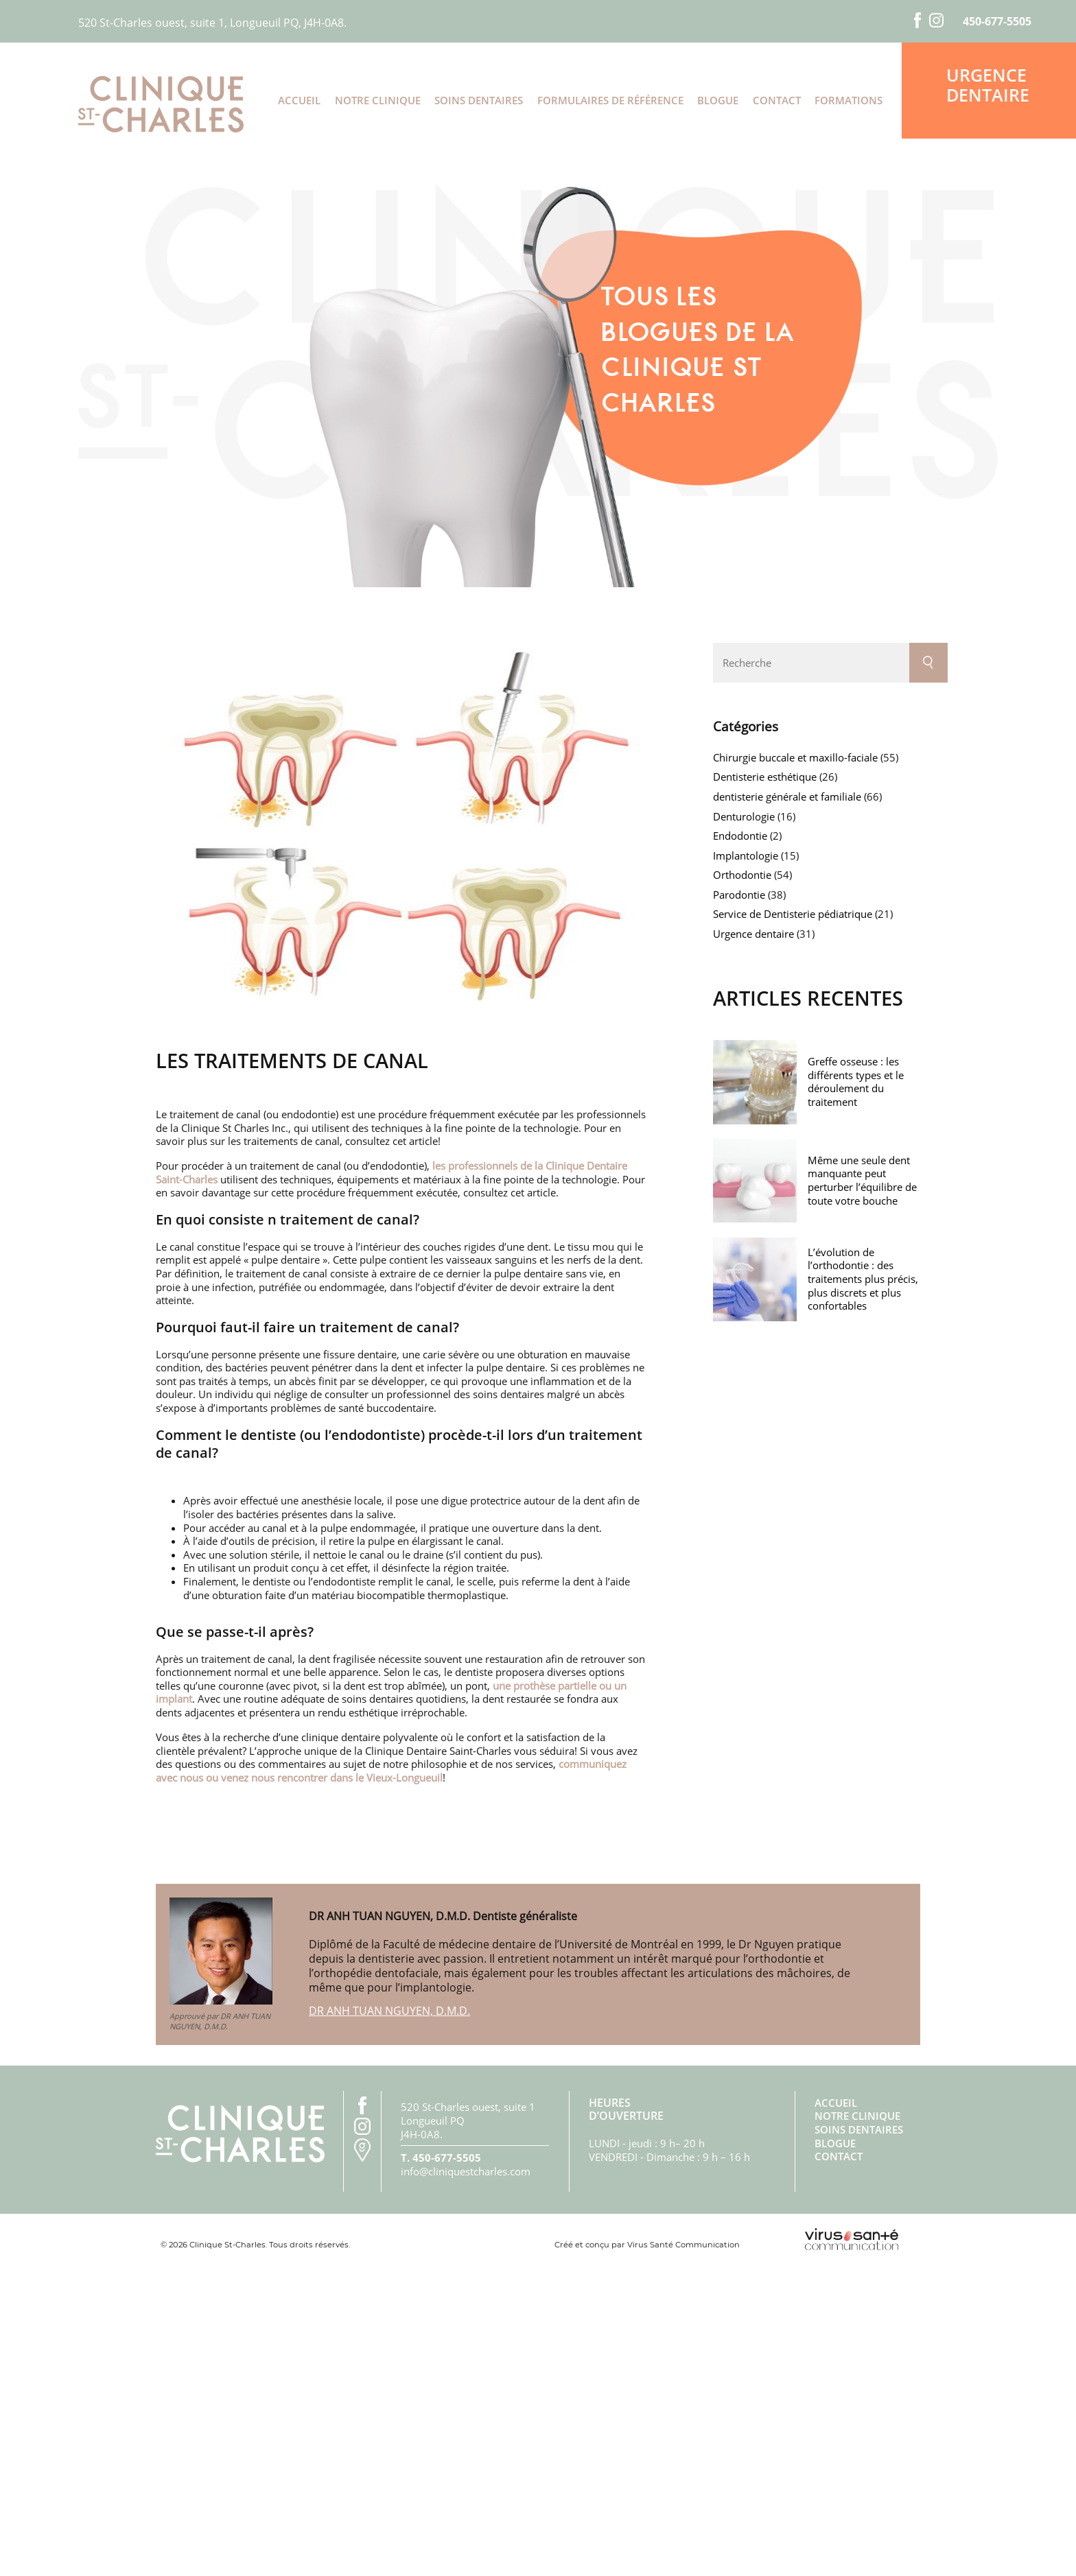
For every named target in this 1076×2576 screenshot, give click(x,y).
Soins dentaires (478, 100)
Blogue (717, 100)
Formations (848, 100)
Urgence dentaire (987, 85)
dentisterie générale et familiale (787, 796)
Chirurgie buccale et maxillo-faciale (795, 757)
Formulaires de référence (610, 100)
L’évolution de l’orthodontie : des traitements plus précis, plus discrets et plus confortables (863, 1278)
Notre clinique (378, 100)
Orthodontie (742, 875)
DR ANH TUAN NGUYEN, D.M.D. (389, 2010)
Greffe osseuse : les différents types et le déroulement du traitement (856, 1081)
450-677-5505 (997, 22)
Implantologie (745, 855)
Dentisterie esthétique (765, 776)
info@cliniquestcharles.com (465, 2171)
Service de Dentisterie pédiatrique (792, 914)
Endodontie (740, 835)
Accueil (299, 100)
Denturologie (744, 816)
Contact (777, 100)
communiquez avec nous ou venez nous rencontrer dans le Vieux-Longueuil (391, 1770)
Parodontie (739, 894)
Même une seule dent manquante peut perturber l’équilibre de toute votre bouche (862, 1180)
